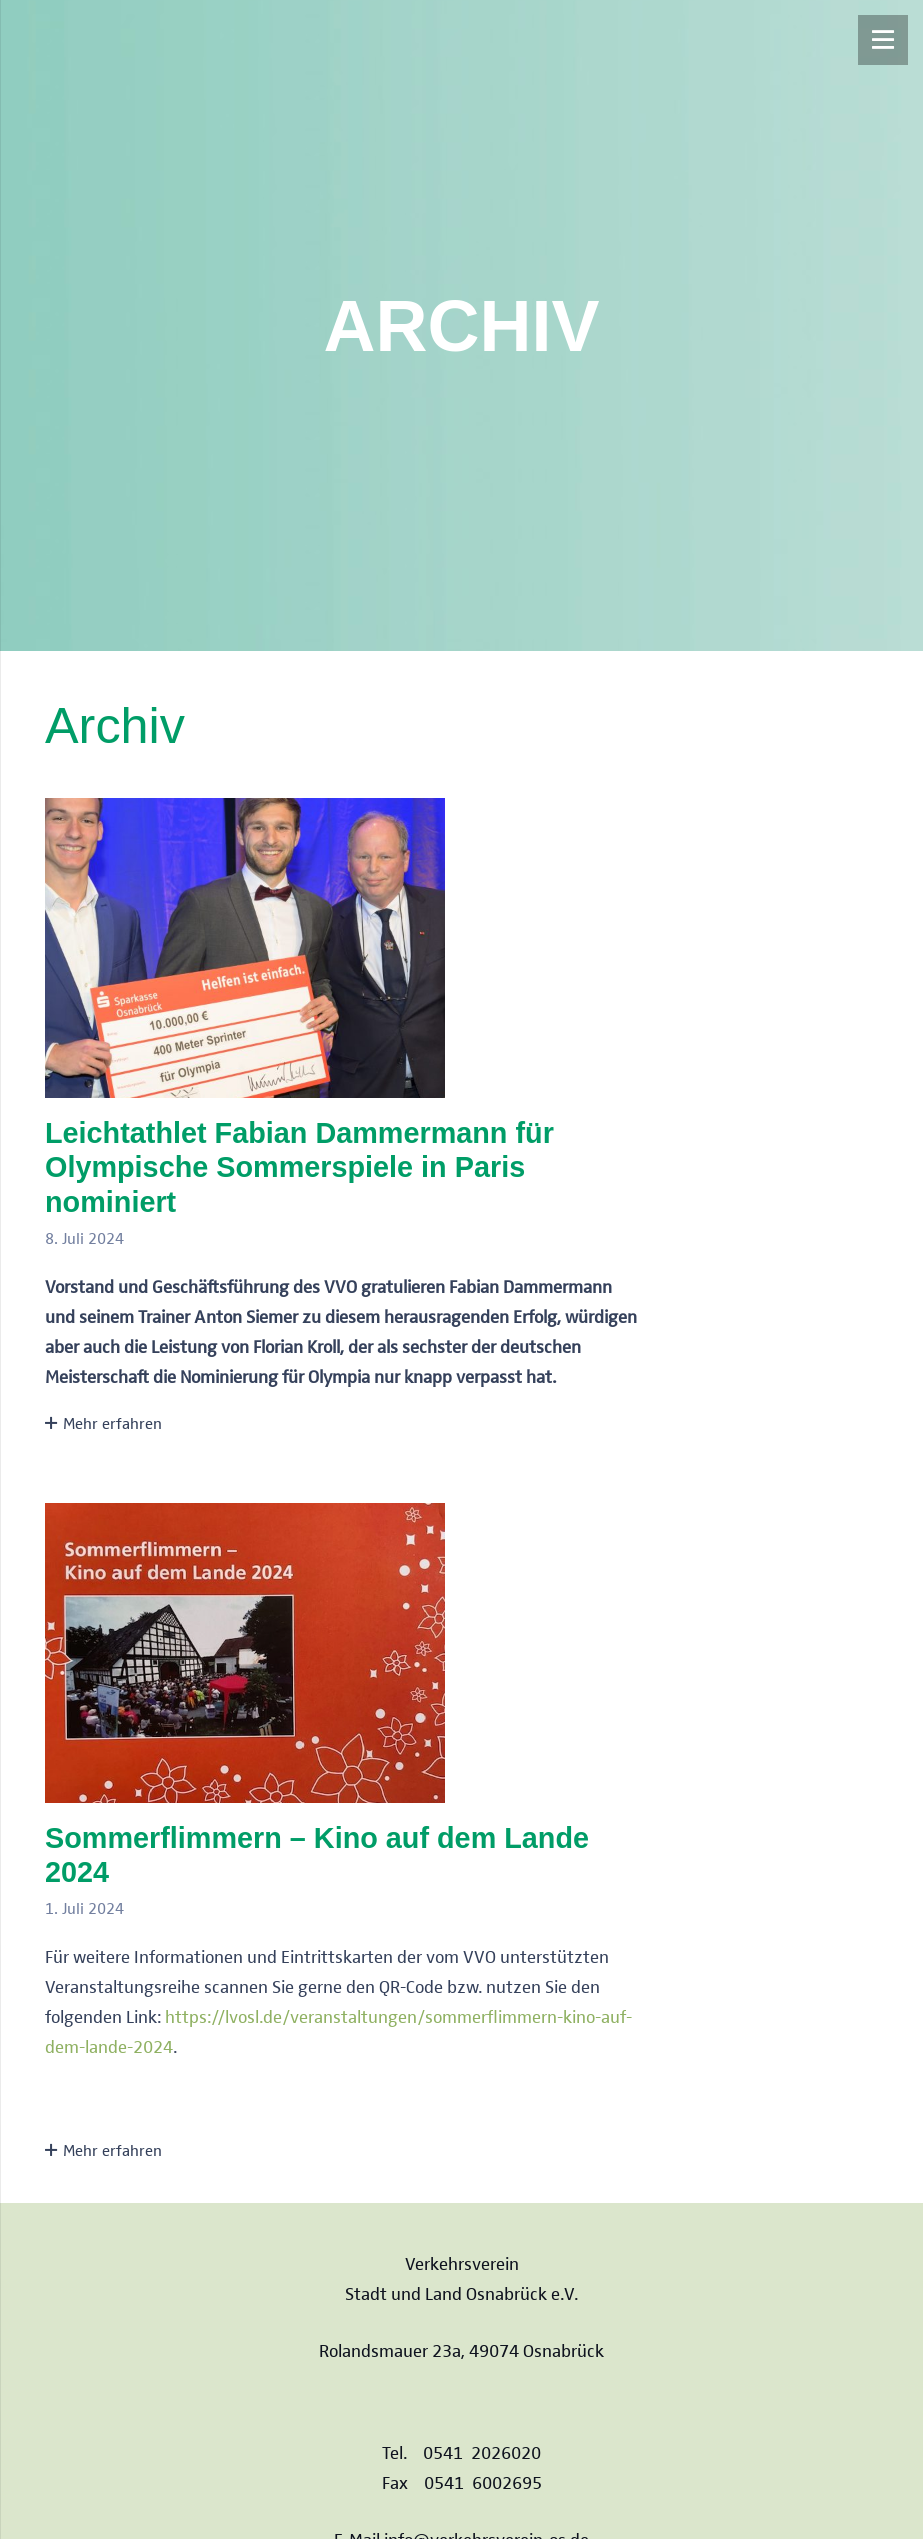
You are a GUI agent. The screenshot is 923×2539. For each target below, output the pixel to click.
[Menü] (883, 40)
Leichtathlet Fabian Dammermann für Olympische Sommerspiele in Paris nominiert (299, 1167)
